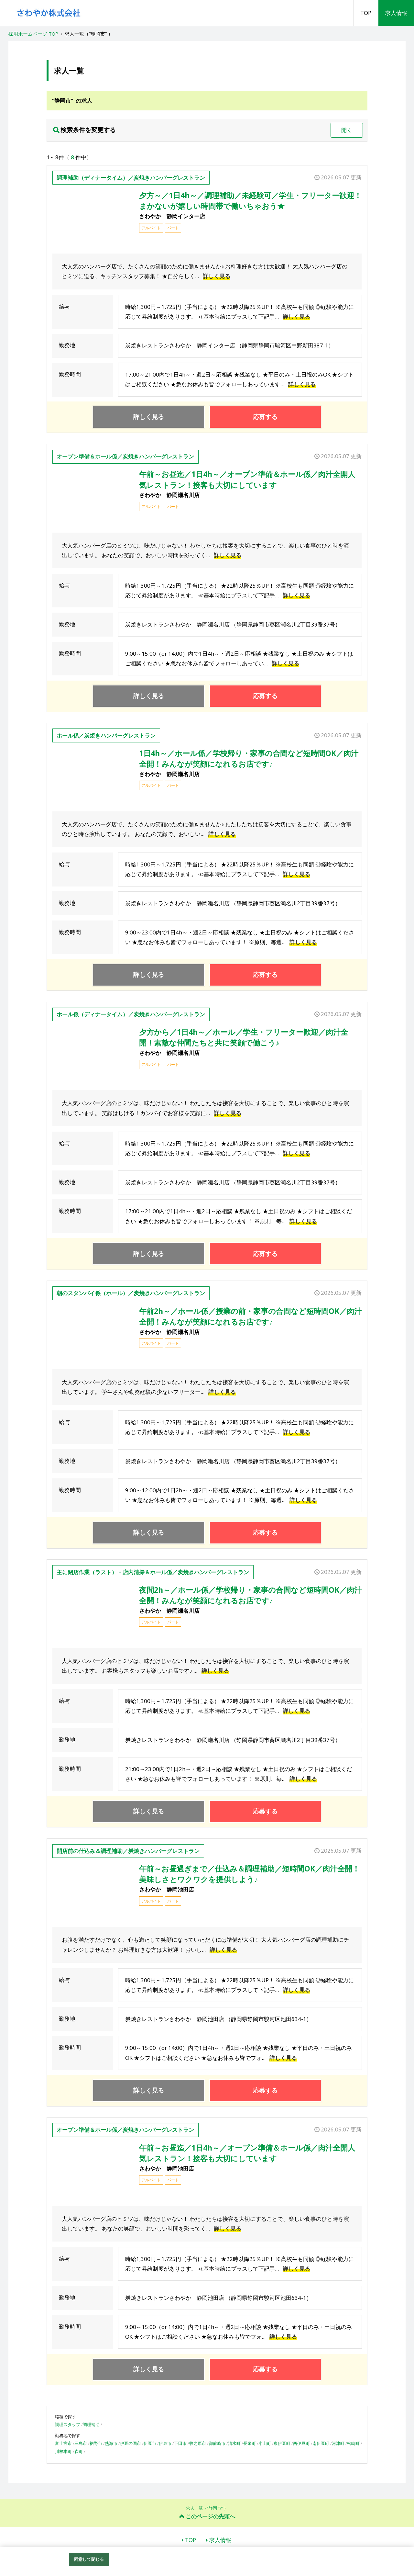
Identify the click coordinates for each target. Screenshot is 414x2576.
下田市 (180, 2443)
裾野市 (96, 2443)
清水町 (234, 2443)
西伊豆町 (301, 2443)
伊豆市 (150, 2443)
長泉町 (249, 2443)
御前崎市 (217, 2443)
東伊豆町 (282, 2443)
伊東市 (165, 2443)
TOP (365, 13)
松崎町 (353, 2443)
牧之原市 (197, 2443)
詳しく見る (216, 276)
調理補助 (91, 2424)
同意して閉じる (89, 2559)
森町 (78, 2451)
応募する (265, 416)
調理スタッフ (67, 2424)
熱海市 (111, 2443)
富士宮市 (63, 2443)
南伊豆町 (320, 2443)
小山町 (264, 2443)
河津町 (338, 2443)
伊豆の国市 (130, 2443)
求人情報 (396, 13)
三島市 (80, 2443)
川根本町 (63, 2451)
